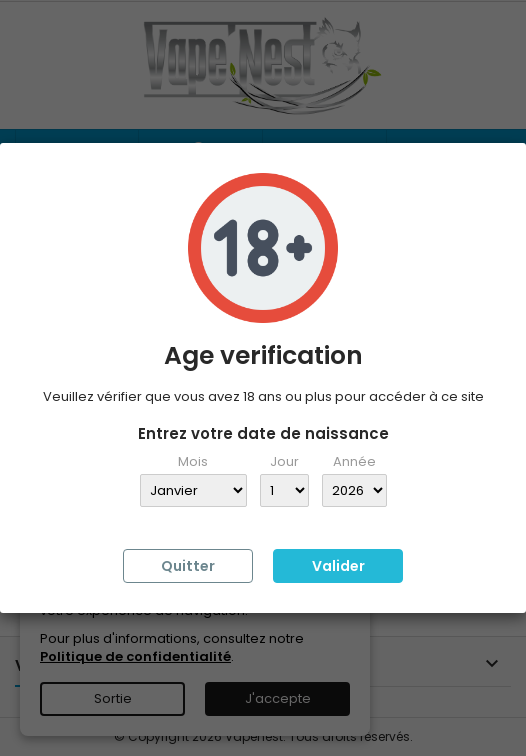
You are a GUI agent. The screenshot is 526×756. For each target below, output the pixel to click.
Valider (338, 566)
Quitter (188, 566)
